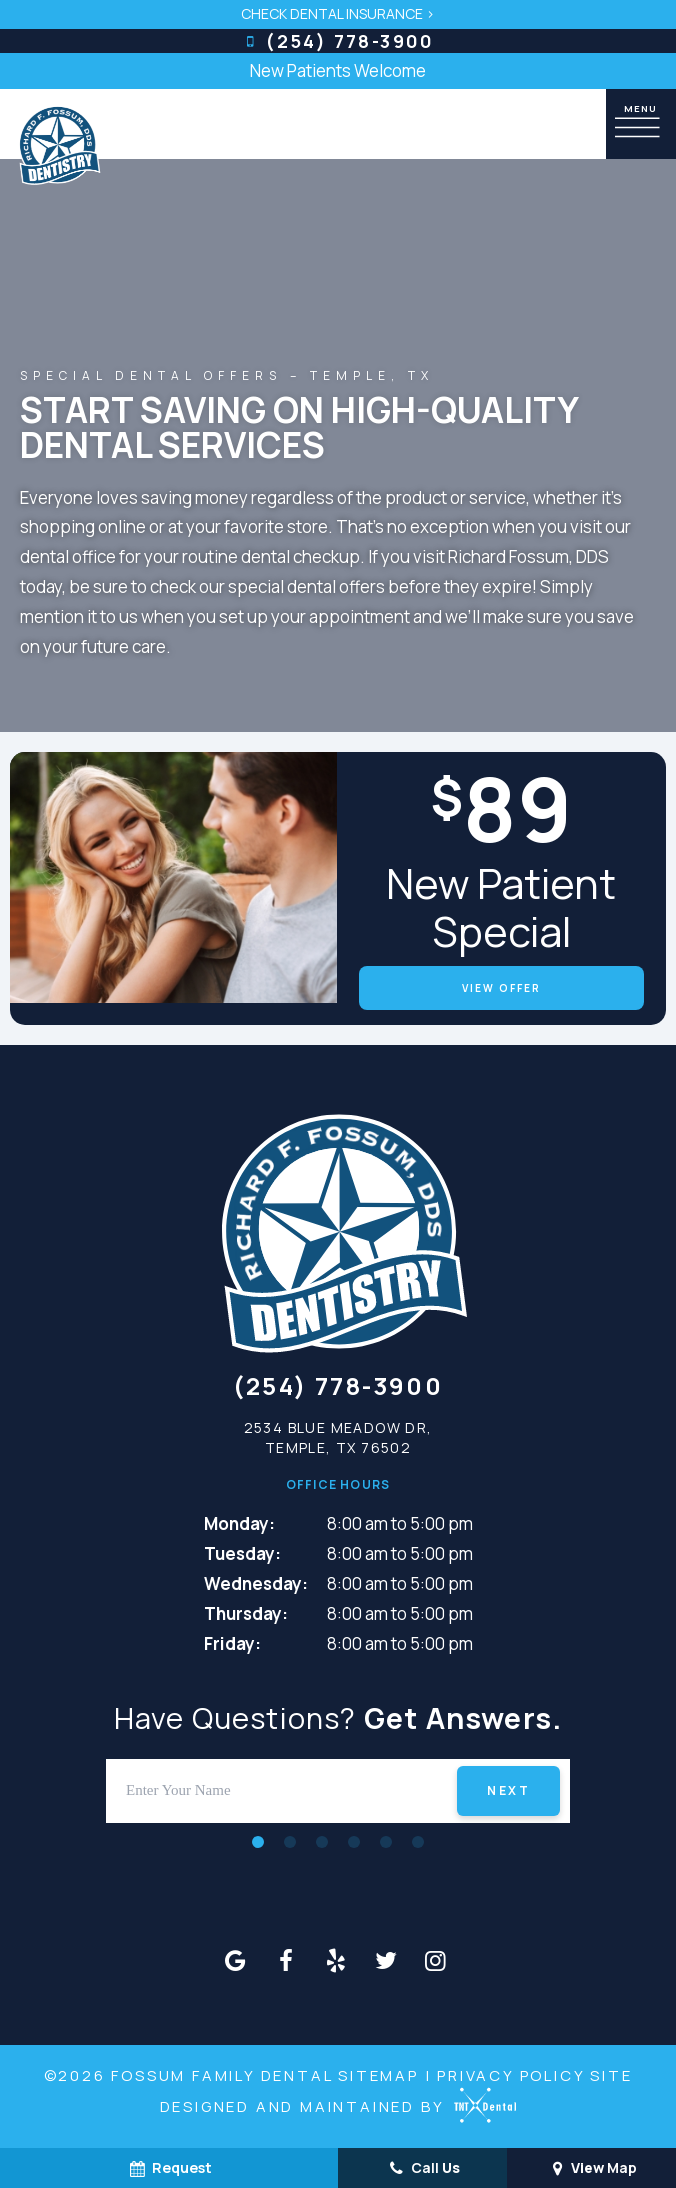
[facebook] (286, 1960)
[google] (236, 1960)
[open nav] (641, 123)
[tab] (258, 1841)
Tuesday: (242, 1553)
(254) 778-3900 (338, 41)
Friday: (232, 1643)
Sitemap (378, 2075)
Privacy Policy (510, 2075)
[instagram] (436, 1960)
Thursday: (246, 1613)
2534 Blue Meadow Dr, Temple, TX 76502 (338, 1437)
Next (508, 1790)
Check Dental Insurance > (338, 13)
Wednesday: (256, 1583)
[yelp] (336, 1960)
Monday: (239, 1523)
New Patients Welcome (338, 70)
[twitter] (386, 1960)
